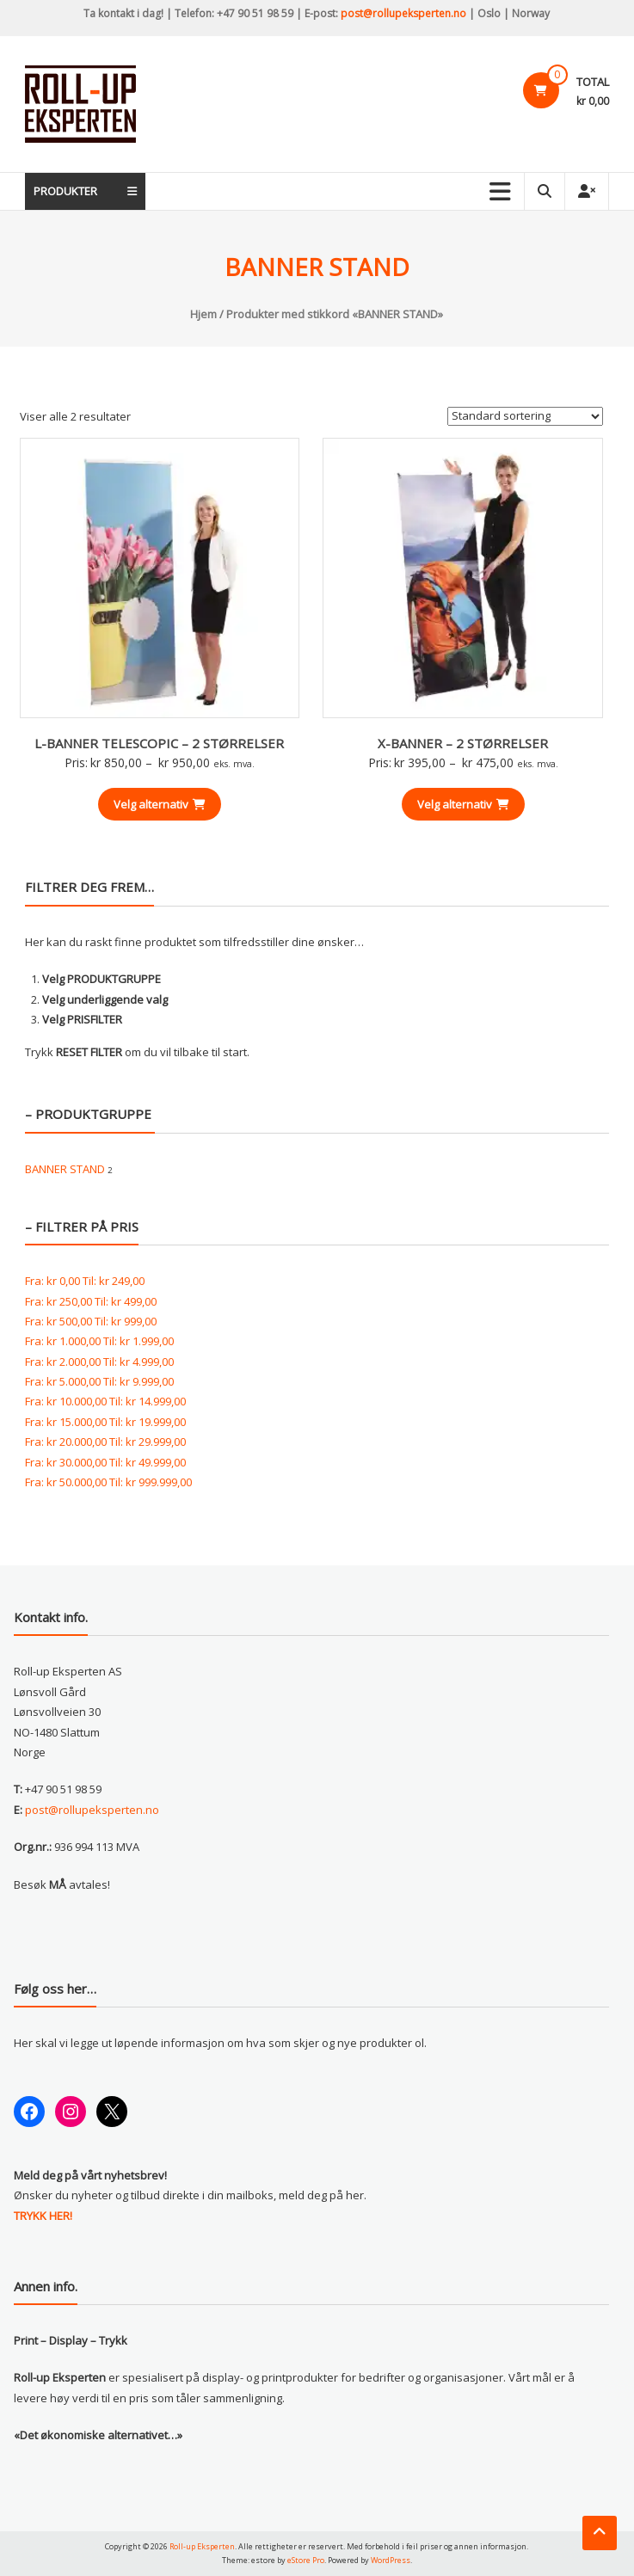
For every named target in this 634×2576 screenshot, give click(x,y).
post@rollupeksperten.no (403, 13)
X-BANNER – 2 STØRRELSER (463, 743)
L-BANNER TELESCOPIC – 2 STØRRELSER (159, 743)
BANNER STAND (65, 1169)
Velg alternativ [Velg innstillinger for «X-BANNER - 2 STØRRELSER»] (463, 804)
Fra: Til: (85, 1280)
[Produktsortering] (525, 416)
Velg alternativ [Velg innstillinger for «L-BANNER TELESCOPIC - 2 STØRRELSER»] (160, 804)
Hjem (203, 314)
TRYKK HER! (43, 2215)
